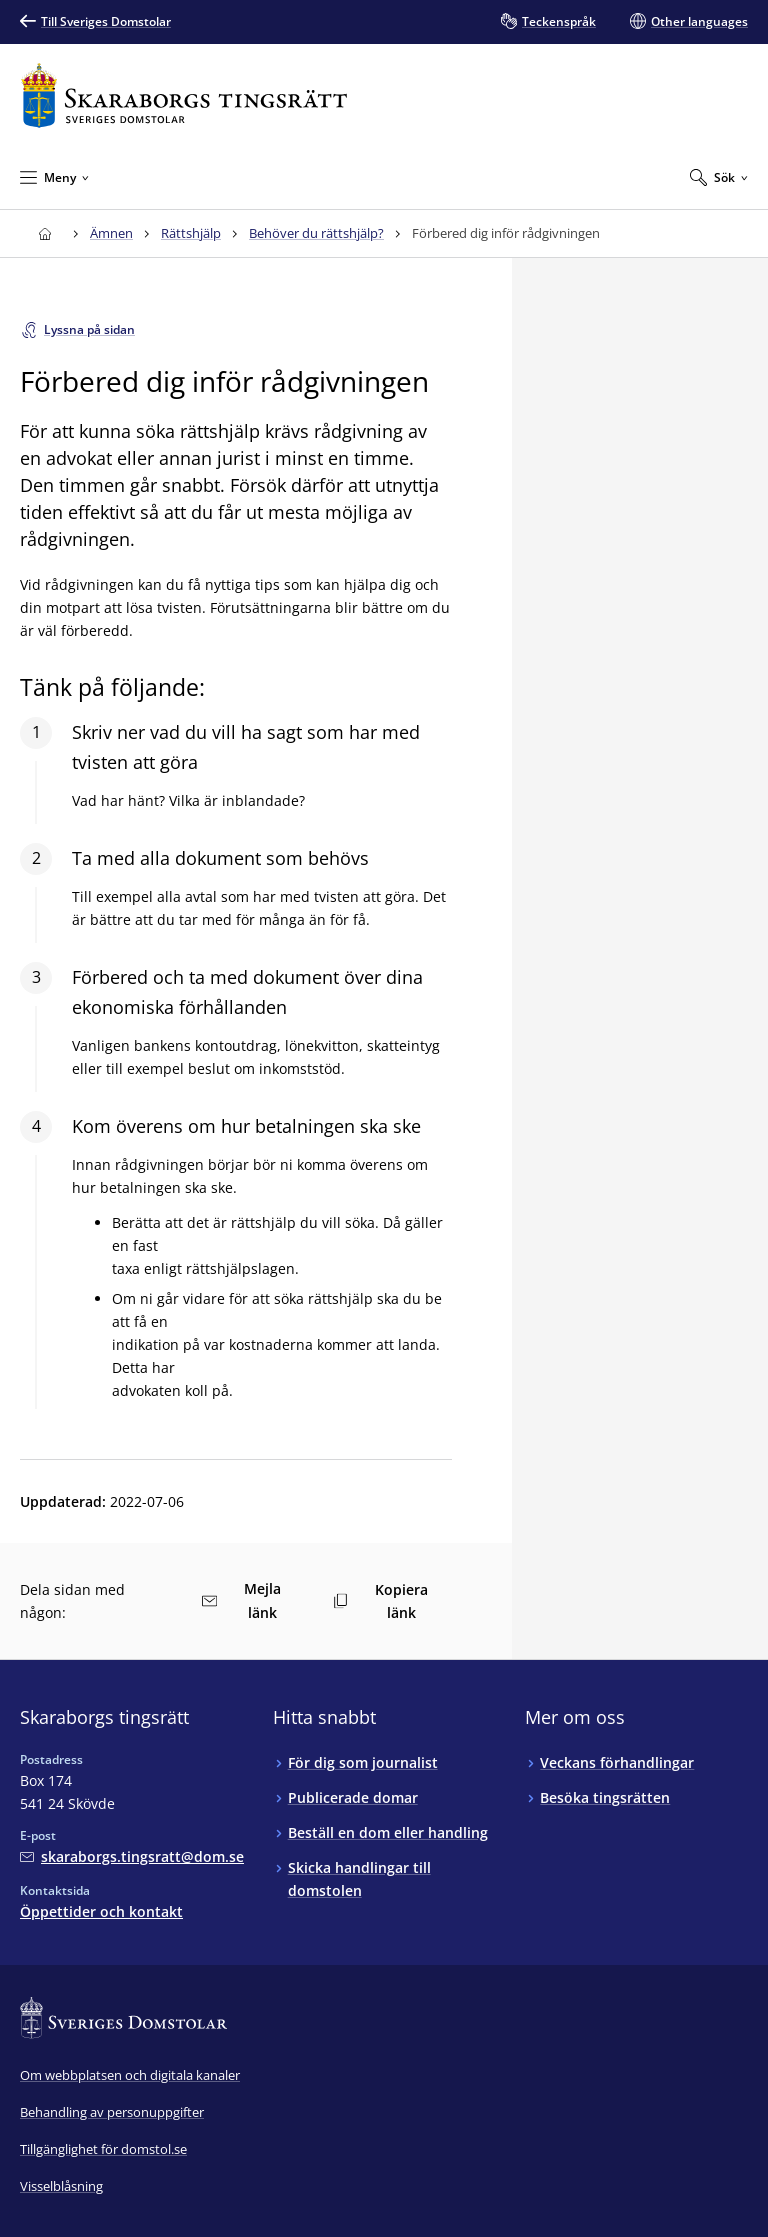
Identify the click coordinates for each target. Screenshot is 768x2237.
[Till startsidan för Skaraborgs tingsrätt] (184, 95)
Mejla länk (241, 1600)
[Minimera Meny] (54, 177)
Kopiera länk (380, 1601)
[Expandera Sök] (719, 177)
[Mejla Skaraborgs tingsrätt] (132, 1856)
